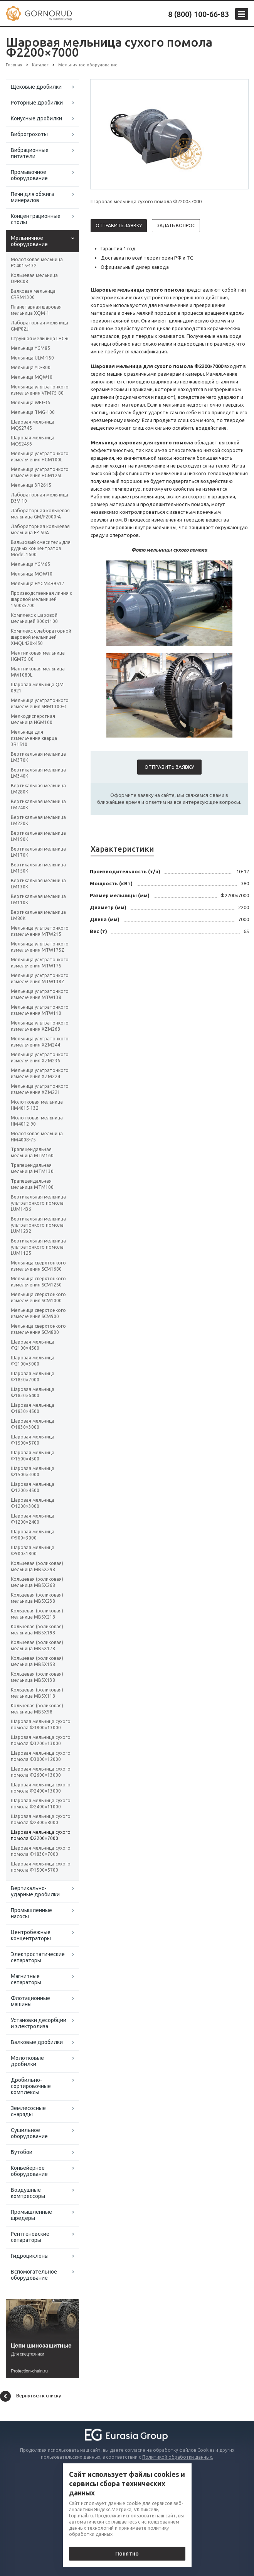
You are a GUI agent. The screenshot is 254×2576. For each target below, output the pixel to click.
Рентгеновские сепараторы (30, 2237)
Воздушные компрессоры (28, 2193)
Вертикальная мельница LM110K (38, 899)
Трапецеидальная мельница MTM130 (32, 1168)
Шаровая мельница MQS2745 (32, 424)
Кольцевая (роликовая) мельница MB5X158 (37, 1661)
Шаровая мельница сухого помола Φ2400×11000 (41, 1803)
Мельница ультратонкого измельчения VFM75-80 (40, 389)
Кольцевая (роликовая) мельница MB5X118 (37, 1692)
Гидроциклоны (30, 2256)
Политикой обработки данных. (177, 2457)
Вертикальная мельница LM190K (38, 836)
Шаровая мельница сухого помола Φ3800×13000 (41, 1724)
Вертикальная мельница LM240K (38, 804)
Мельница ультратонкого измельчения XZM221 (40, 1089)
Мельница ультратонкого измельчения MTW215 (40, 931)
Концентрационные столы (36, 219)
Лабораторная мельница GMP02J (39, 325)
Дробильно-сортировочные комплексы (31, 2086)
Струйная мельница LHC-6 (40, 338)
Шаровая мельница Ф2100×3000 (32, 1360)
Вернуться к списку (30, 2396)
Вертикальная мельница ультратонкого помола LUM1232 (38, 1225)
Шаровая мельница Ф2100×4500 (32, 1344)
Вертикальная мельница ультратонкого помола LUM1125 (38, 1247)
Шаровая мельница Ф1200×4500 (32, 1487)
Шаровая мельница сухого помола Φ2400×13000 (41, 1787)
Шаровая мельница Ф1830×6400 (32, 1392)
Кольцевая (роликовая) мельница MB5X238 (37, 1598)
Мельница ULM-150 (32, 357)
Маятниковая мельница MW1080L (38, 671)
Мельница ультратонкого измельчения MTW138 (40, 994)
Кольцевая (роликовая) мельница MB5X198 (37, 1629)
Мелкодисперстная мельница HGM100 (33, 719)
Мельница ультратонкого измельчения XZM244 (40, 1041)
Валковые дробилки (37, 2042)
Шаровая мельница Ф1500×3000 (32, 1471)
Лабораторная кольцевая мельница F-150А (40, 529)
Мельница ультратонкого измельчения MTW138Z (40, 978)
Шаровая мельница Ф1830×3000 (32, 1424)
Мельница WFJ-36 (30, 402)
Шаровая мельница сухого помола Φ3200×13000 (41, 1740)
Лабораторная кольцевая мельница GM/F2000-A (40, 513)
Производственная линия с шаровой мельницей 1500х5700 (41, 599)
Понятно (127, 2554)
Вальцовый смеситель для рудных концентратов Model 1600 (41, 548)
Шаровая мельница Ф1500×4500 (32, 1455)
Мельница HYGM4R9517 (37, 583)
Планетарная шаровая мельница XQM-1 (36, 310)
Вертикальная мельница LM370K (38, 757)
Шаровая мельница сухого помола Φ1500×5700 (41, 1866)
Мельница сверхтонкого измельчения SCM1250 (38, 1281)
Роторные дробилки (37, 103)
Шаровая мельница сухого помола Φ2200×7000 (41, 1835)
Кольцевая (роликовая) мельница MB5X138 (37, 1677)
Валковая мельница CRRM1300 (33, 294)
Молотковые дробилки (27, 2061)
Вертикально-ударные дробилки (35, 1891)
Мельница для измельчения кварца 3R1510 (34, 738)
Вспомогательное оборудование (34, 2275)
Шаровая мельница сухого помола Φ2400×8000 (41, 1819)
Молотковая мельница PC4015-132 (37, 262)
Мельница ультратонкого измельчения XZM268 (40, 1025)
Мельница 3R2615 (31, 485)
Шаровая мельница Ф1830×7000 (32, 1376)
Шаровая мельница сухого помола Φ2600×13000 (41, 1772)
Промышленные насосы (31, 1913)
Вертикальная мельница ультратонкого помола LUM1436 (38, 1203)
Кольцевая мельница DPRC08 (34, 278)
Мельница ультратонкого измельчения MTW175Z (40, 946)
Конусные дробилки (36, 118)
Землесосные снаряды (28, 2111)
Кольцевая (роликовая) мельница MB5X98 (37, 1708)
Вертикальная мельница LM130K (38, 883)
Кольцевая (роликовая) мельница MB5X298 (37, 1566)
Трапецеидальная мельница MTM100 (32, 1184)
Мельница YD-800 (30, 367)
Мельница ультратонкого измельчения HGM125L (40, 472)
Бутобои (21, 2152)
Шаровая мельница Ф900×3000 (32, 1534)
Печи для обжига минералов (32, 197)
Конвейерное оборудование (29, 2171)
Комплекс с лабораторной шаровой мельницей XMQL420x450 (41, 637)
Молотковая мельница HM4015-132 (37, 1105)
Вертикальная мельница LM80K (38, 915)
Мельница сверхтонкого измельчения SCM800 (38, 1329)
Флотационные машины (30, 2001)
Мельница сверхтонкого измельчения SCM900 (38, 1313)
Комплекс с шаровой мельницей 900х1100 (34, 618)
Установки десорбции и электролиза (38, 2023)
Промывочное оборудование (29, 175)
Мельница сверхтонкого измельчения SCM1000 (38, 1297)
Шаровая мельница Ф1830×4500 (32, 1408)
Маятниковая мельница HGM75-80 (38, 656)
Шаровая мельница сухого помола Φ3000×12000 (41, 1756)
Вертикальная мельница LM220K (38, 820)
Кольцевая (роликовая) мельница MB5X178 (37, 1645)
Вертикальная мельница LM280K (38, 788)
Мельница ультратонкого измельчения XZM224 (40, 1073)
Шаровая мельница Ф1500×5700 (32, 1439)
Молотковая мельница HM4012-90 (37, 1120)
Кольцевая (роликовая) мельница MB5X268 (37, 1582)
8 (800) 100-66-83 (198, 14)
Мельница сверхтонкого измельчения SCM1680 (38, 1265)
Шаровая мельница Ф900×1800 (32, 1550)
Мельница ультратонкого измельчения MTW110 (40, 1010)
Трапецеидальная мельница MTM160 (32, 1152)
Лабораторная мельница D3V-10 (39, 497)
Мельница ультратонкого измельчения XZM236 (40, 1057)
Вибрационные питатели (30, 153)
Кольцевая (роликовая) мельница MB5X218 (37, 1613)
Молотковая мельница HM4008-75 (37, 1136)
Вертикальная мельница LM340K (38, 772)
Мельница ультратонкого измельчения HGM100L (40, 456)
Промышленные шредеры (31, 2215)
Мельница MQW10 (31, 377)
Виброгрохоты (29, 134)
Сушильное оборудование (29, 2133)
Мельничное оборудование (29, 241)
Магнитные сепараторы (26, 1979)
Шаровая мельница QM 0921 (37, 687)
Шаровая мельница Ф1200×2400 (32, 1518)
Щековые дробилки (36, 87)
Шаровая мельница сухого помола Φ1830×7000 (41, 1851)
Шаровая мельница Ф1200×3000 (32, 1503)
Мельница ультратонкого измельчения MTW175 (40, 962)
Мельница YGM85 (30, 348)
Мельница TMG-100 (33, 412)
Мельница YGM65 (30, 564)
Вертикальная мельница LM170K (38, 852)
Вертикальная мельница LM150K (38, 867)
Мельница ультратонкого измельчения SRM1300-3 (40, 703)
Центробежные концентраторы (31, 1935)
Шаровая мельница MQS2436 (32, 440)
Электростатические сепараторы (38, 1957)
